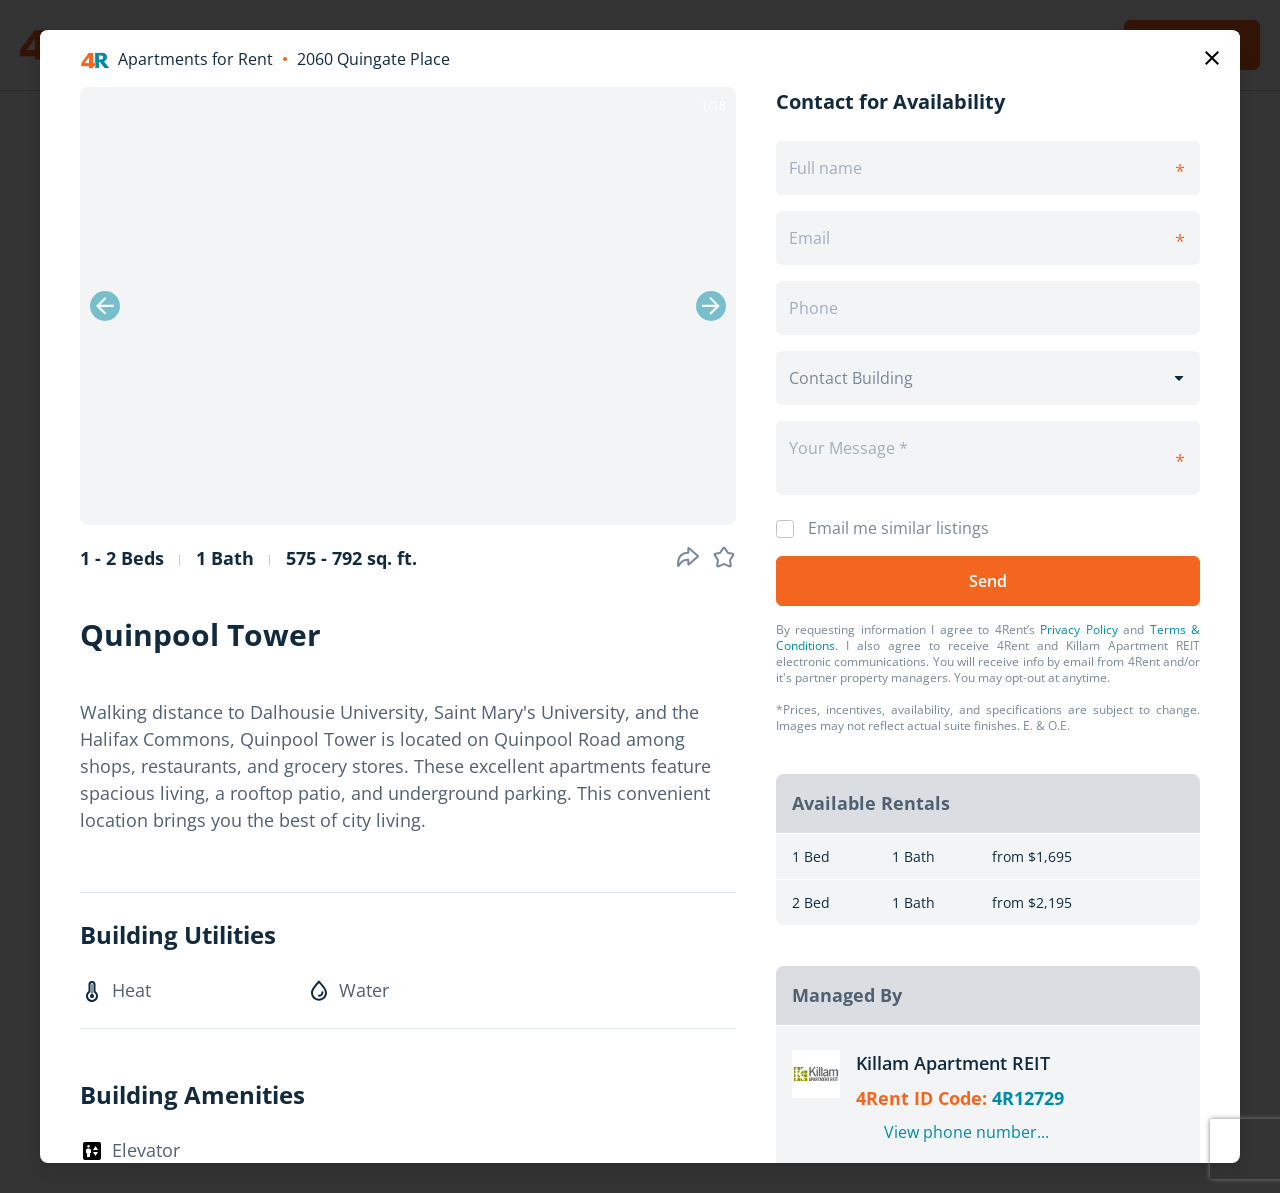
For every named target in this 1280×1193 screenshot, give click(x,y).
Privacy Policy (1078, 629)
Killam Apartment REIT (953, 1063)
